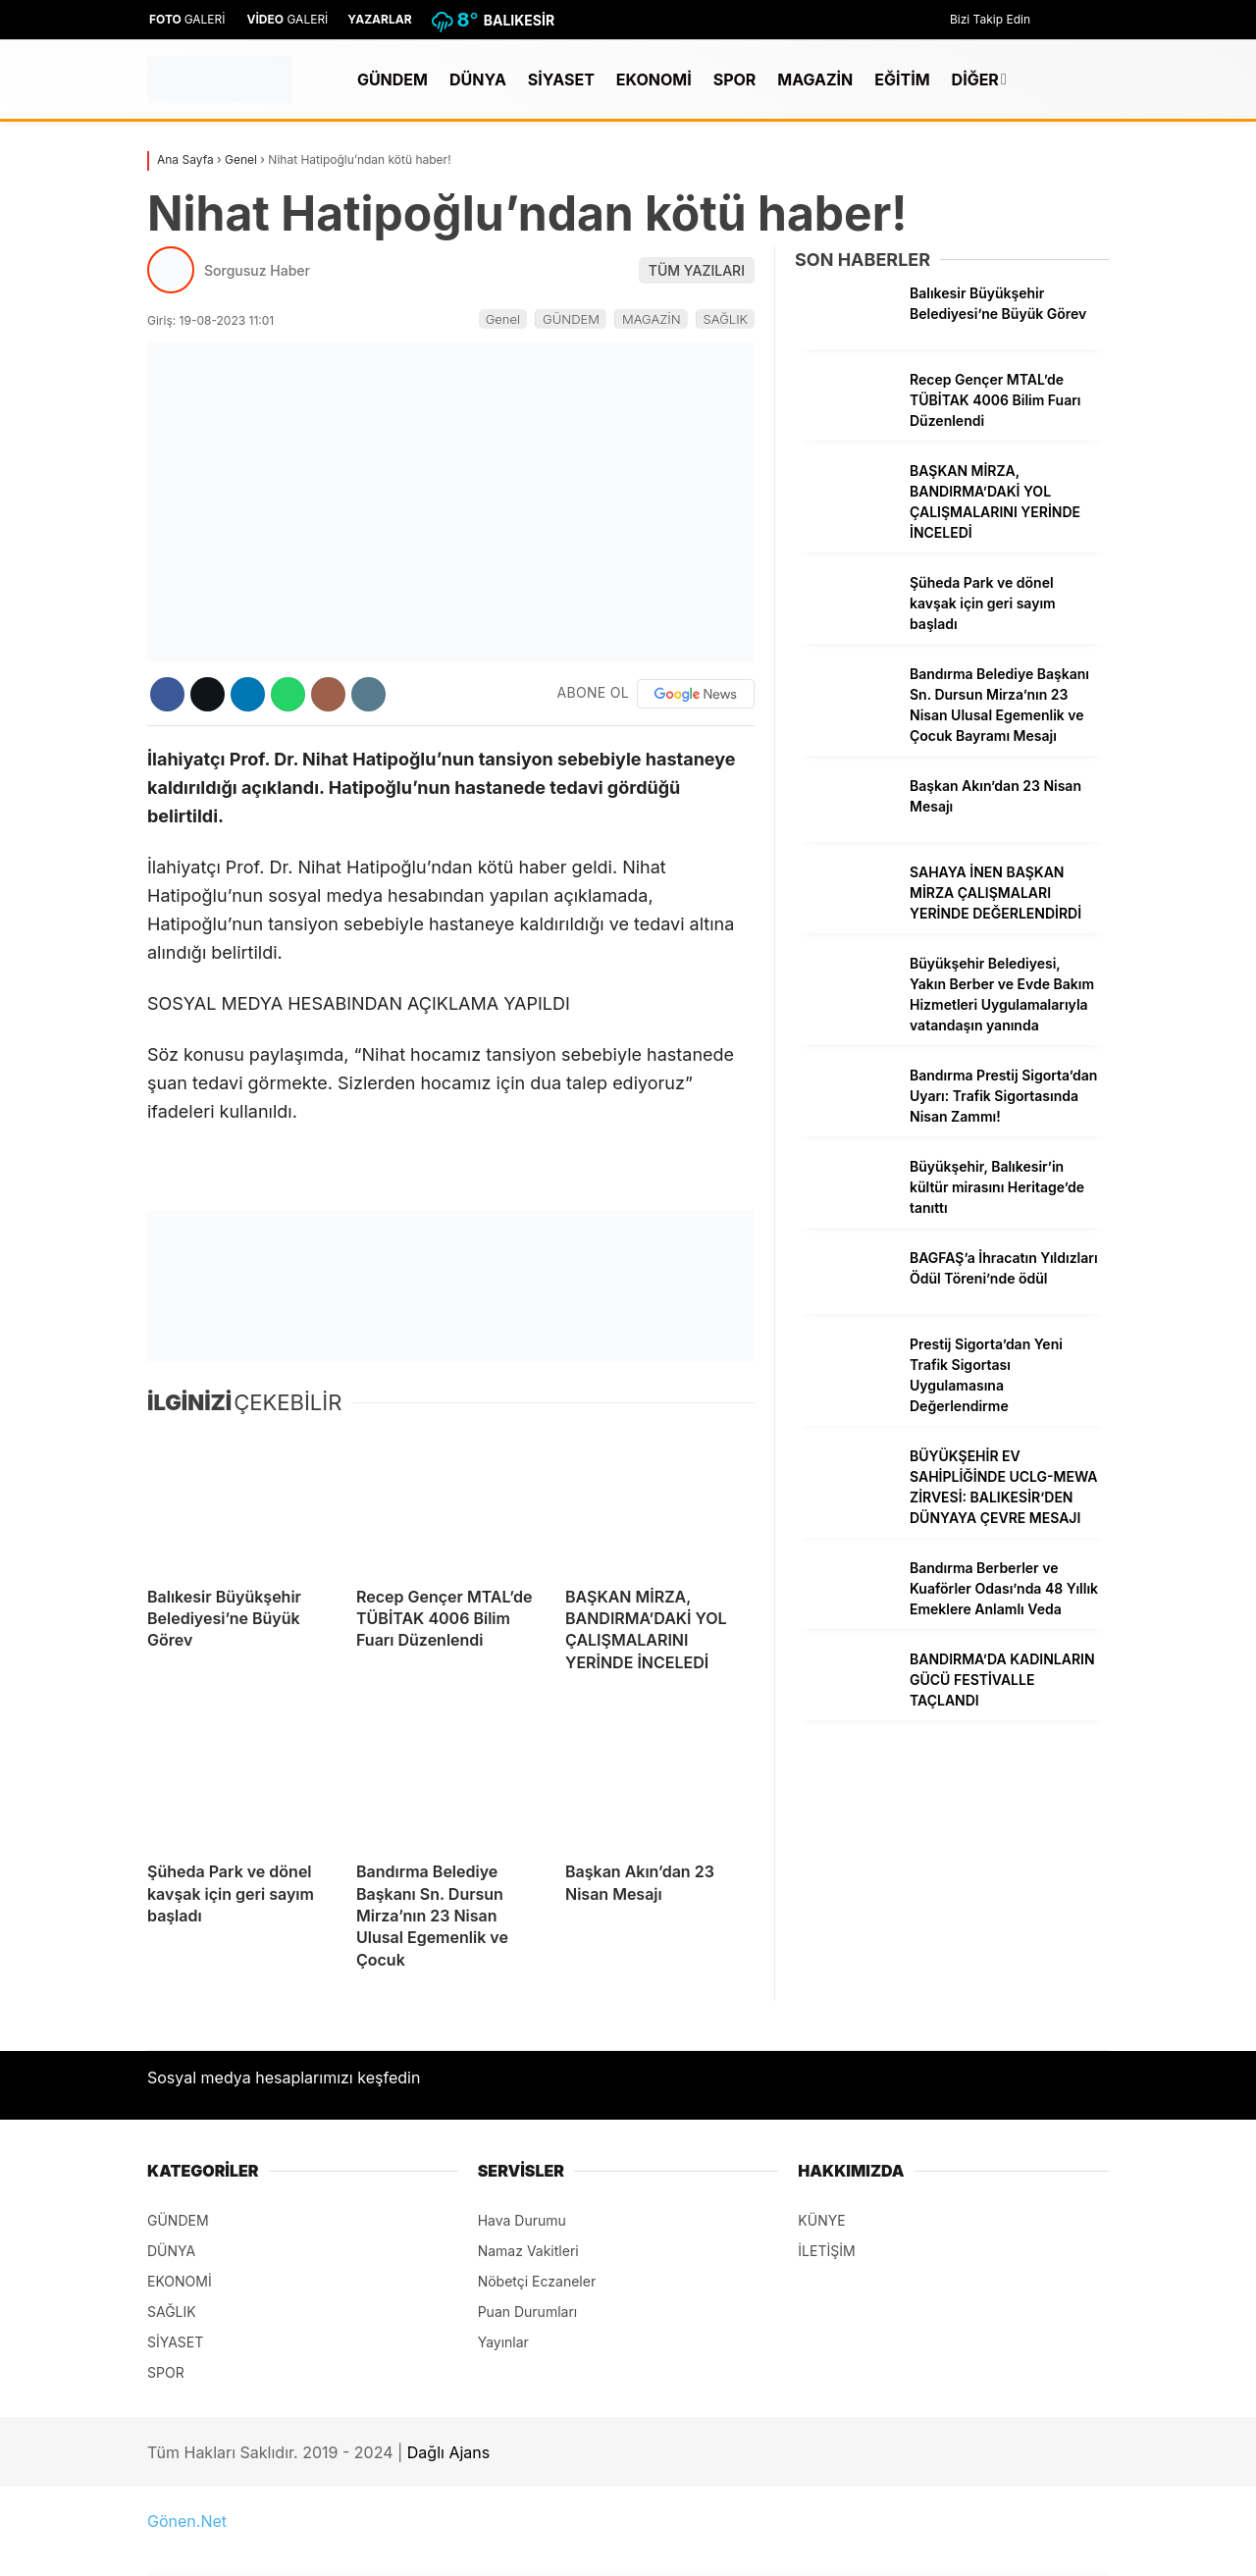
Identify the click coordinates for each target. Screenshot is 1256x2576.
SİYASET (561, 79)
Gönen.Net (187, 2521)
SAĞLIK (726, 319)
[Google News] (696, 694)
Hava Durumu (522, 2220)
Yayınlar (503, 2342)
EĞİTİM (901, 79)
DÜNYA (477, 79)
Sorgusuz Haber (257, 270)
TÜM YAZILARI (697, 270)
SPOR (735, 79)
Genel (503, 319)
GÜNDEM (392, 79)
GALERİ (186, 19)
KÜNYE (821, 2220)
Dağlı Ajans (448, 2452)
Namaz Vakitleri (528, 2250)
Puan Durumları (528, 2311)
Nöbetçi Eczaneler (537, 2281)
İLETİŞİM (826, 2250)
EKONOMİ (654, 79)
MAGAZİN (815, 79)
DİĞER (975, 79)
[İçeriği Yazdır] (368, 694)
